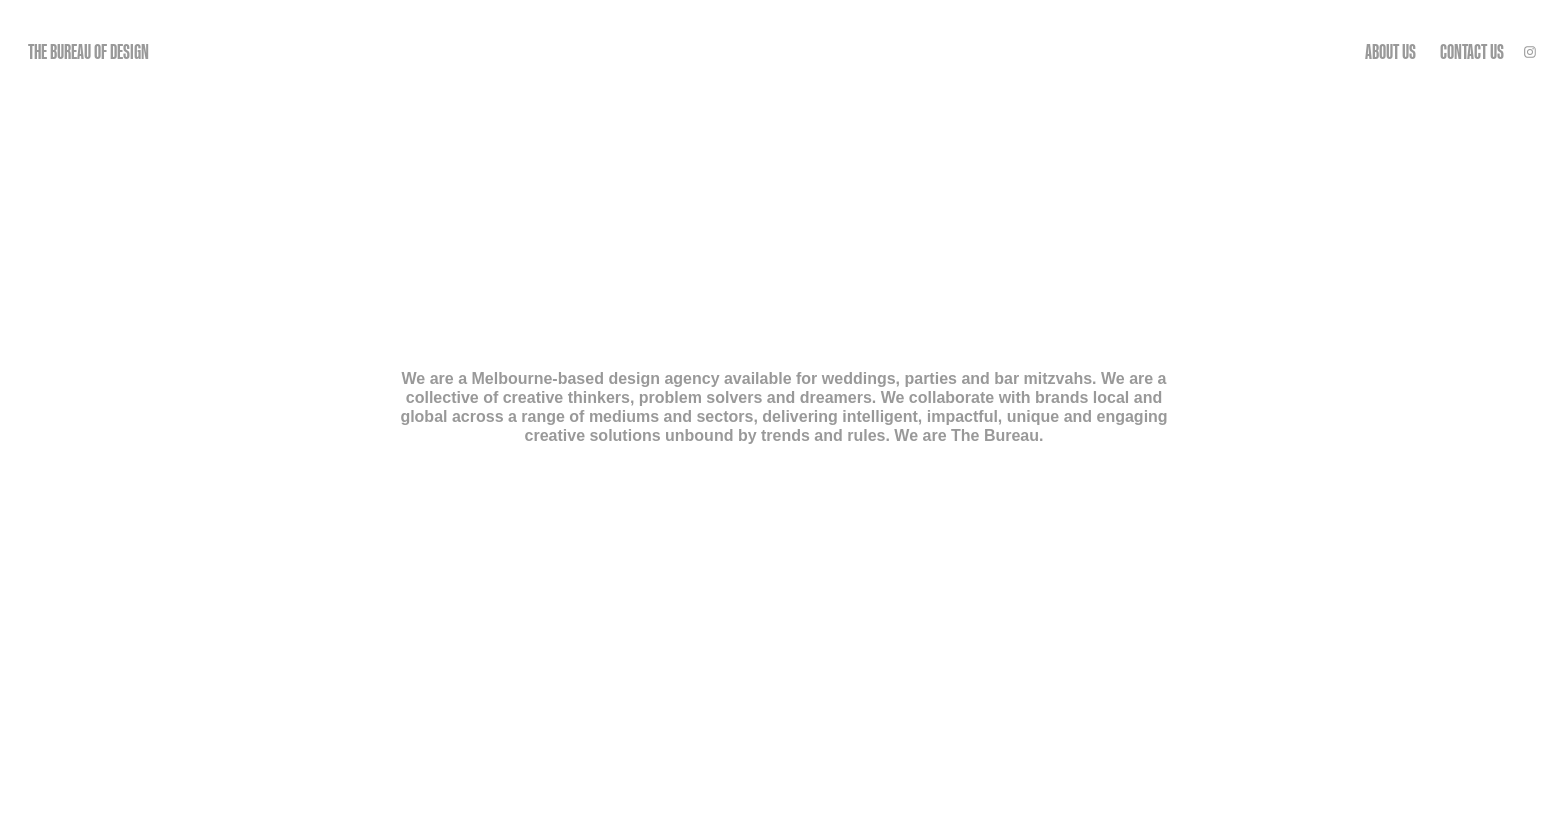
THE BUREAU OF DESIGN (88, 51)
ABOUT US (1390, 51)
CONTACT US (1472, 51)
